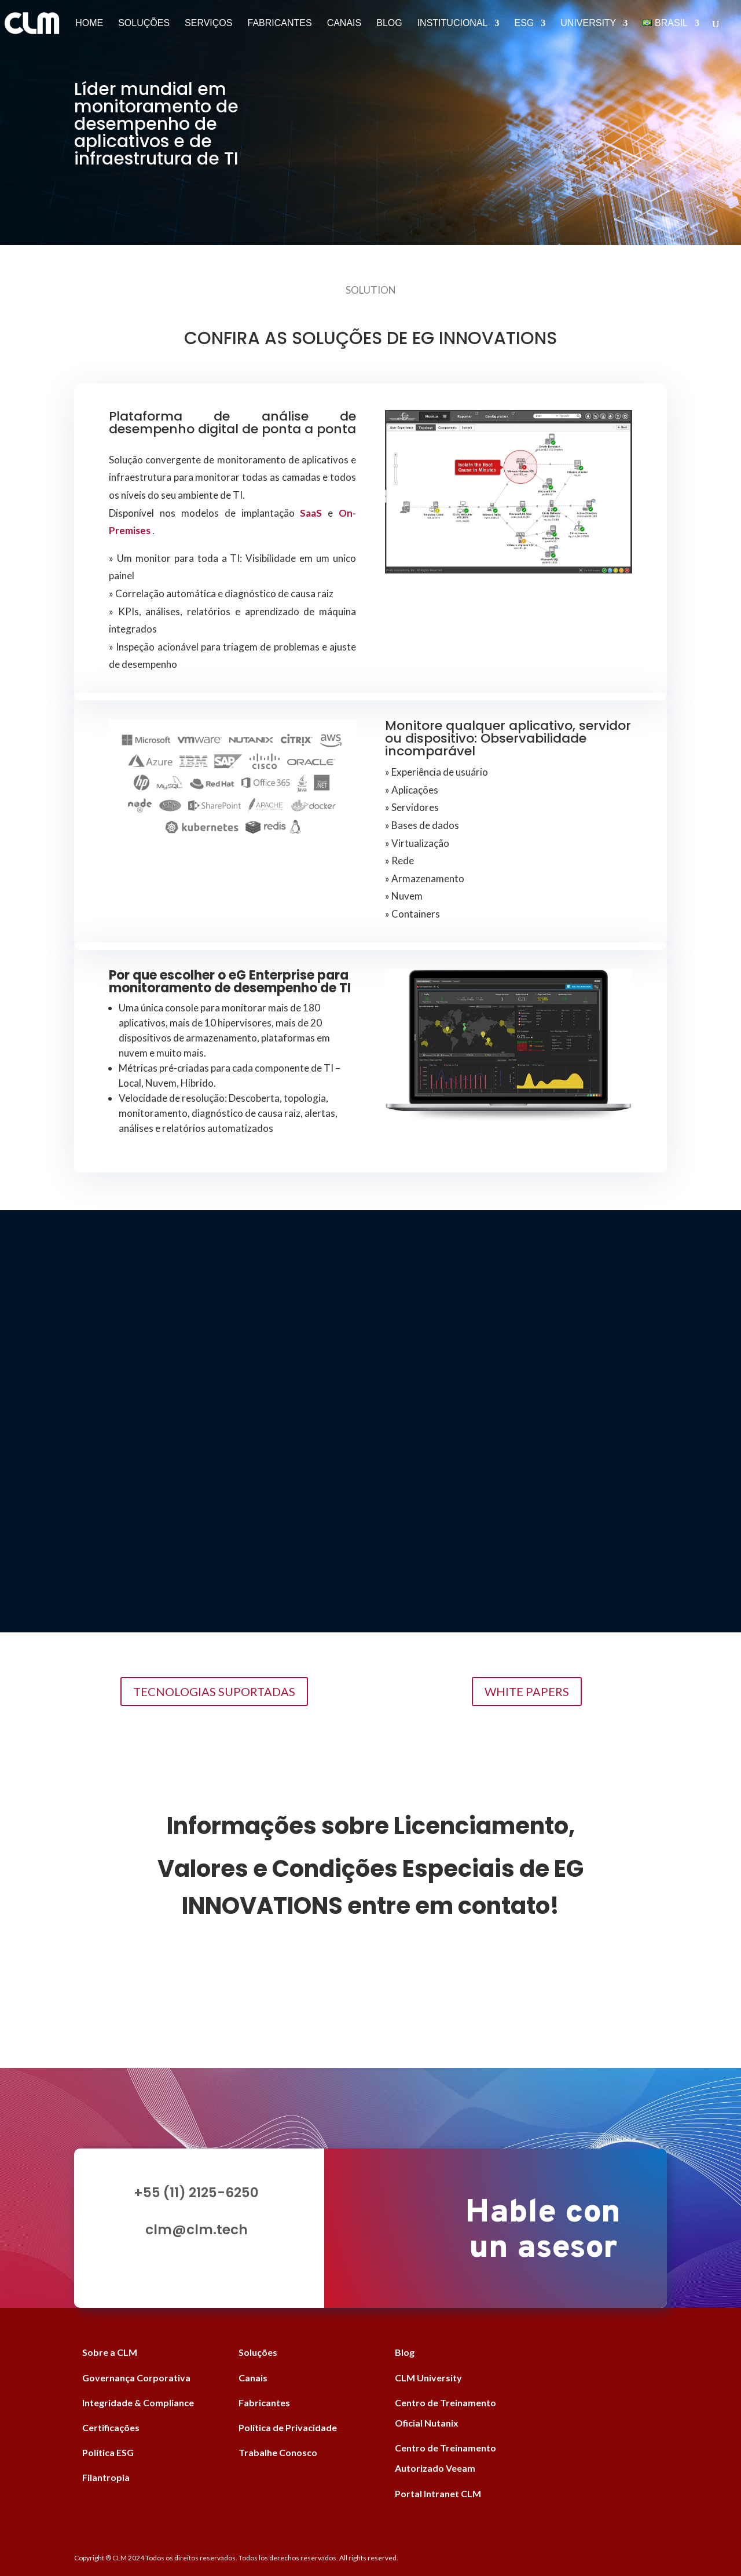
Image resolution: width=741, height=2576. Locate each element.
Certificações (111, 2427)
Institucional (452, 23)
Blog (389, 23)
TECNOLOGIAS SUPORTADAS (214, 1691)
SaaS (311, 513)
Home (89, 23)
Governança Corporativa (136, 2377)
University (588, 23)
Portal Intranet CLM (438, 2493)
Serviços (208, 23)
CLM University (428, 2377)
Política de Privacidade (288, 2427)
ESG (524, 23)
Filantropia (106, 2477)
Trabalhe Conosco (278, 2452)
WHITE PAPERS (527, 1691)
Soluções (144, 23)
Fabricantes (279, 23)
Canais (344, 23)
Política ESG (108, 2452)
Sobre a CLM (109, 2352)
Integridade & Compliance (138, 2402)
